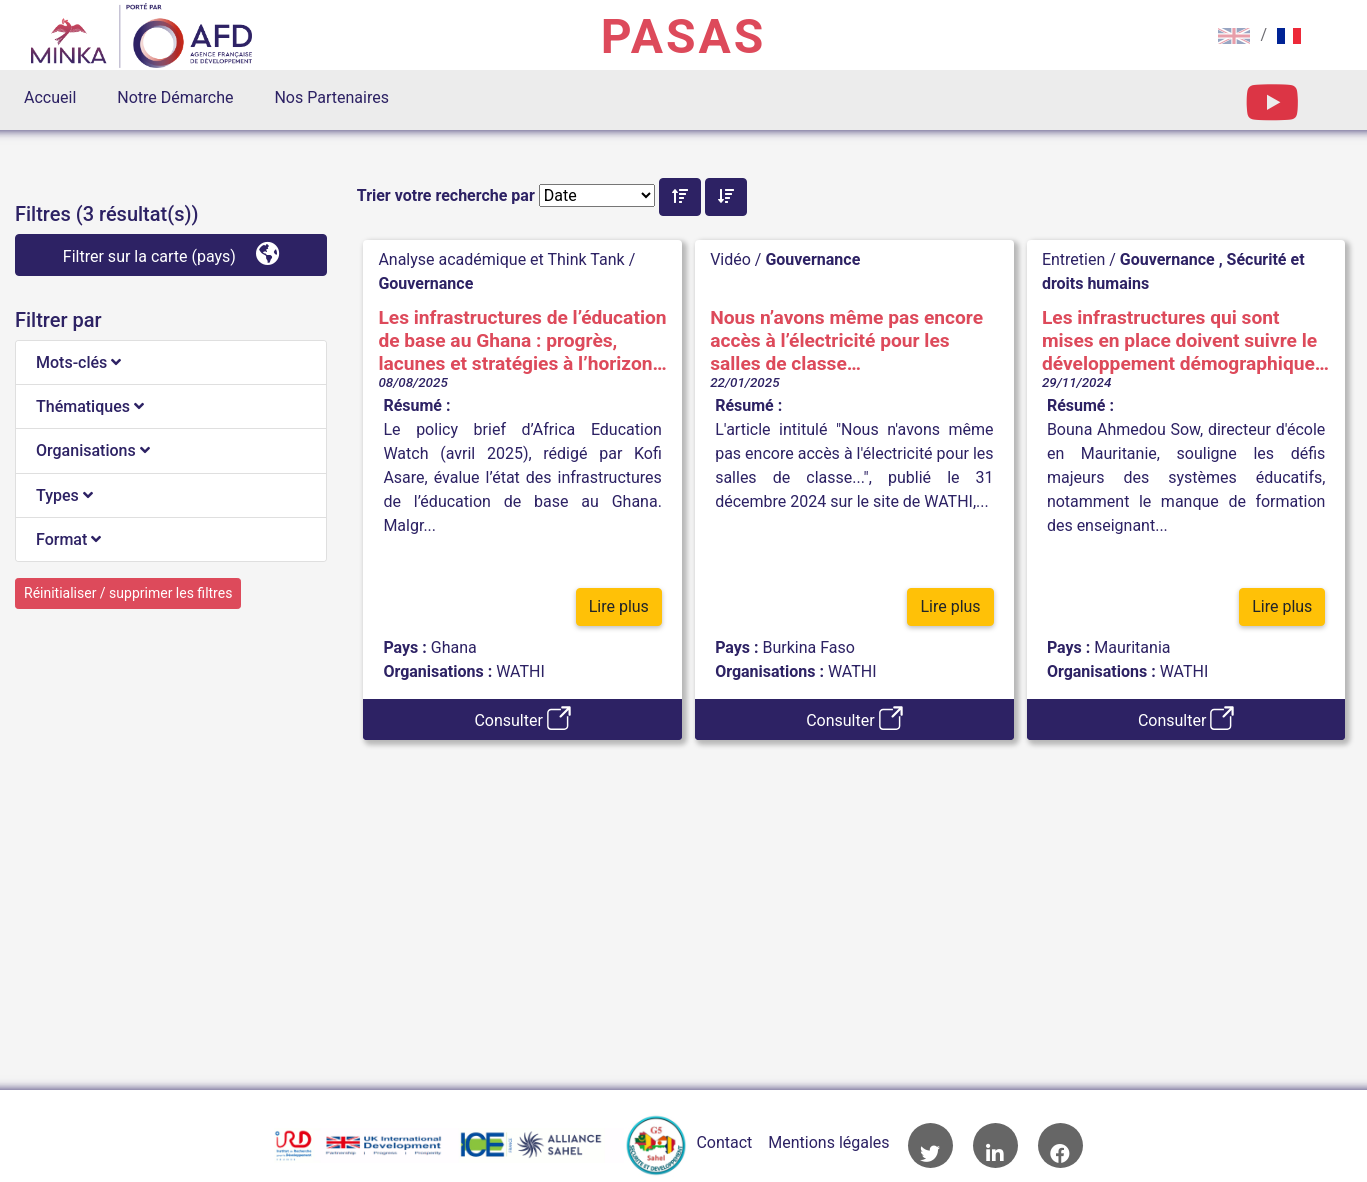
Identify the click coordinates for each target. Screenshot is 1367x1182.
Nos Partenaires (331, 97)
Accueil (50, 97)
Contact (724, 1142)
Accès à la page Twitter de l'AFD (930, 1145)
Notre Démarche (175, 97)
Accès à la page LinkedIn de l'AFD (995, 1145)
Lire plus (619, 607)
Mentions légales (828, 1142)
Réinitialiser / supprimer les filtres (128, 593)
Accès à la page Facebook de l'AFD (1060, 1145)
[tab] (171, 363)
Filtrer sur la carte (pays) (171, 253)
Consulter (522, 718)
